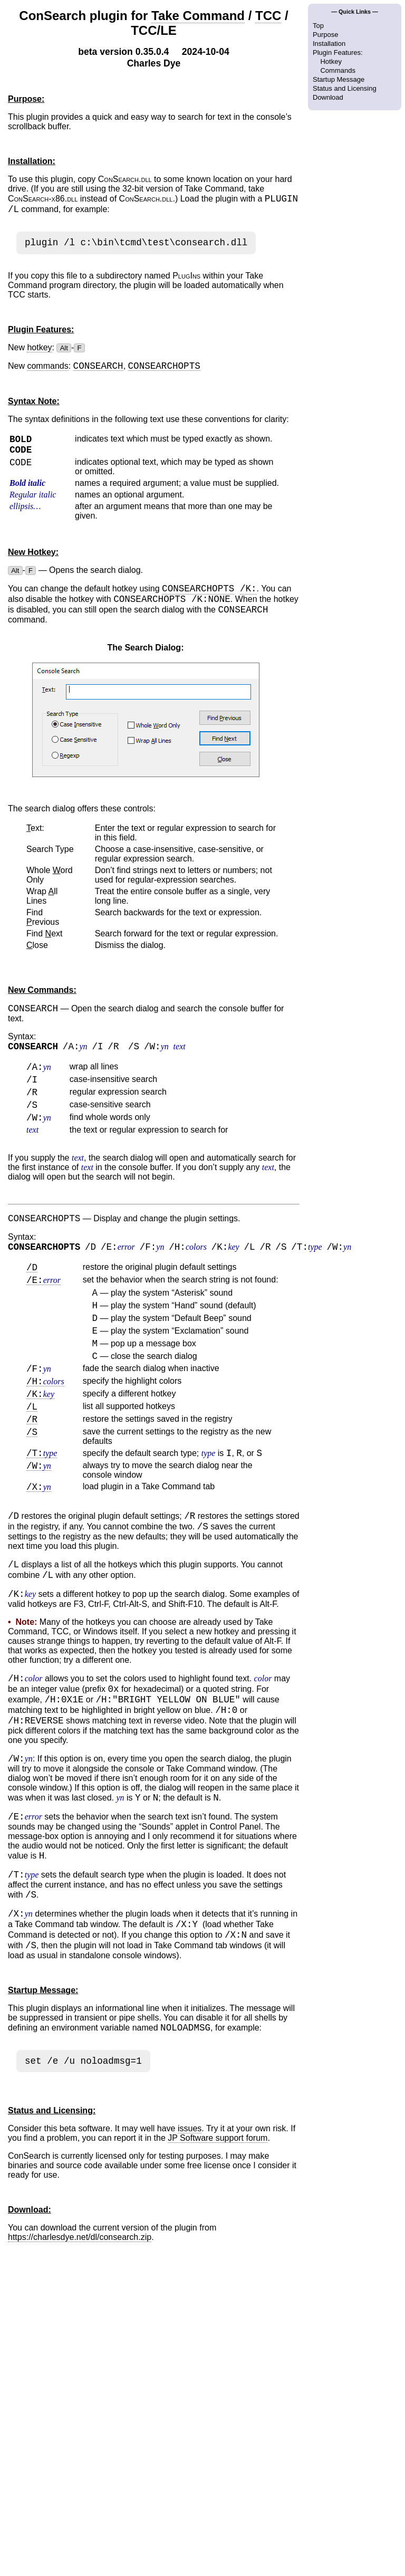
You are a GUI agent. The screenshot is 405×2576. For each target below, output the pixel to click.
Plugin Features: (338, 52)
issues (189, 2240)
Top (318, 26)
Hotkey (330, 61)
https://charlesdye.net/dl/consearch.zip (79, 2348)
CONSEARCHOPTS (198, 600)
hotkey (39, 351)
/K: (248, 600)
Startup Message (338, 79)
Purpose (325, 35)
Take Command (198, 15)
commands (47, 372)
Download (328, 97)
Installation (329, 43)
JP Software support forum (217, 2249)
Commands (337, 70)
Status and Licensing (345, 88)
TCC (268, 15)
